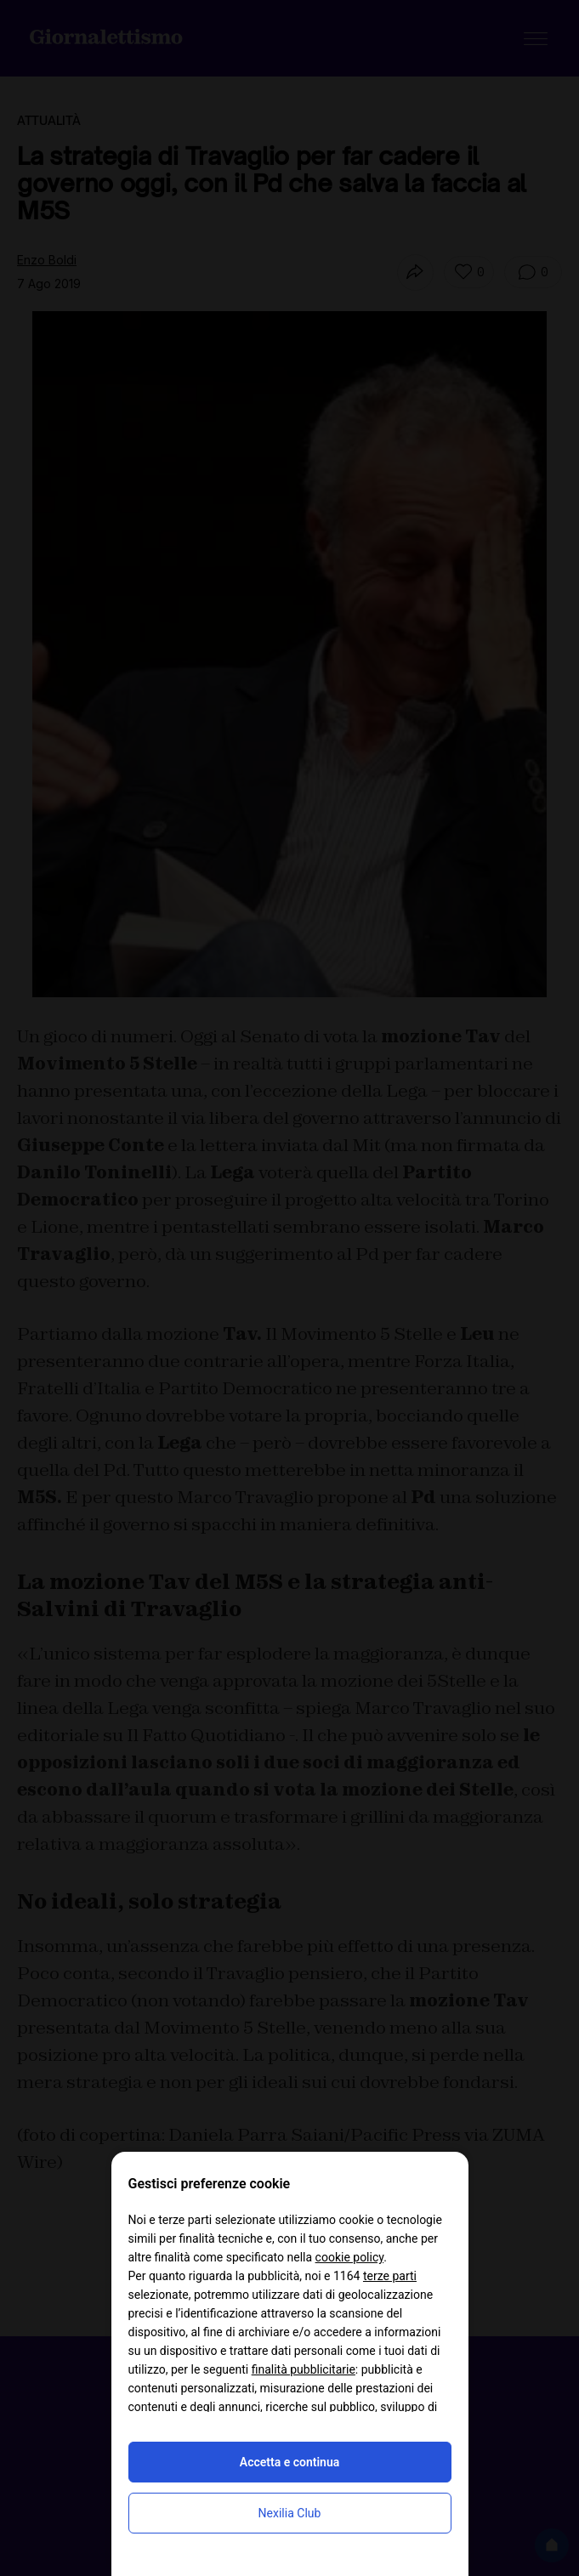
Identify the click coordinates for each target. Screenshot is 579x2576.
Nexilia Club (289, 2513)
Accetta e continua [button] (289, 2462)
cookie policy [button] (349, 2257)
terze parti (390, 2276)
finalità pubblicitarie (303, 2369)
